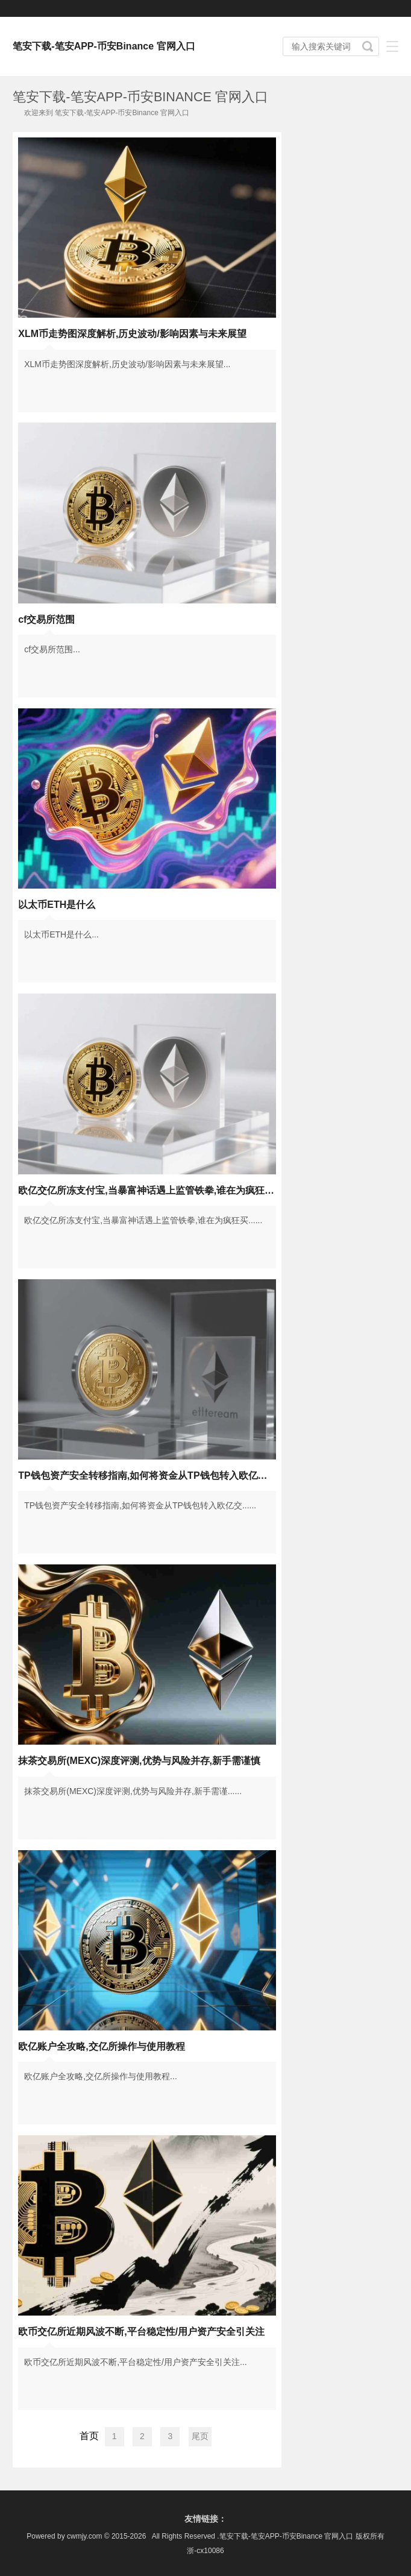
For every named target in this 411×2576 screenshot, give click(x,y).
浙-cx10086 (205, 2550)
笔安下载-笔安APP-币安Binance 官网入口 (104, 46)
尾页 (200, 2436)
